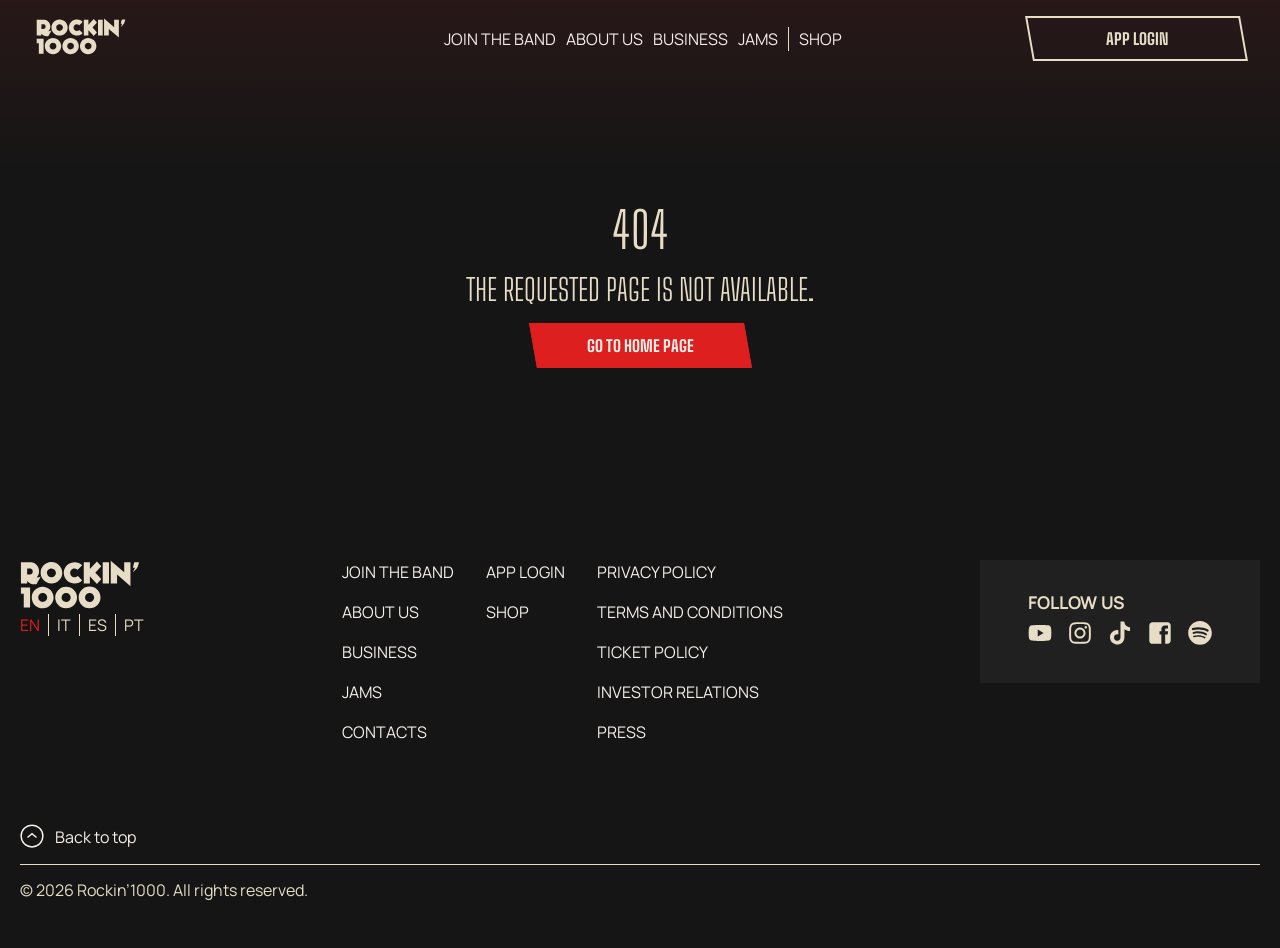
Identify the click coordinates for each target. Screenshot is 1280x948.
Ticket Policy (652, 652)
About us (604, 39)
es (97, 625)
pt (134, 625)
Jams (758, 39)
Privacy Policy (656, 572)
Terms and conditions (690, 612)
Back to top (78, 836)
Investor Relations (678, 692)
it (64, 625)
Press (621, 732)
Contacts (384, 732)
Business (690, 39)
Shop (820, 39)
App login (1137, 38)
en (30, 625)
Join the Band (500, 39)
